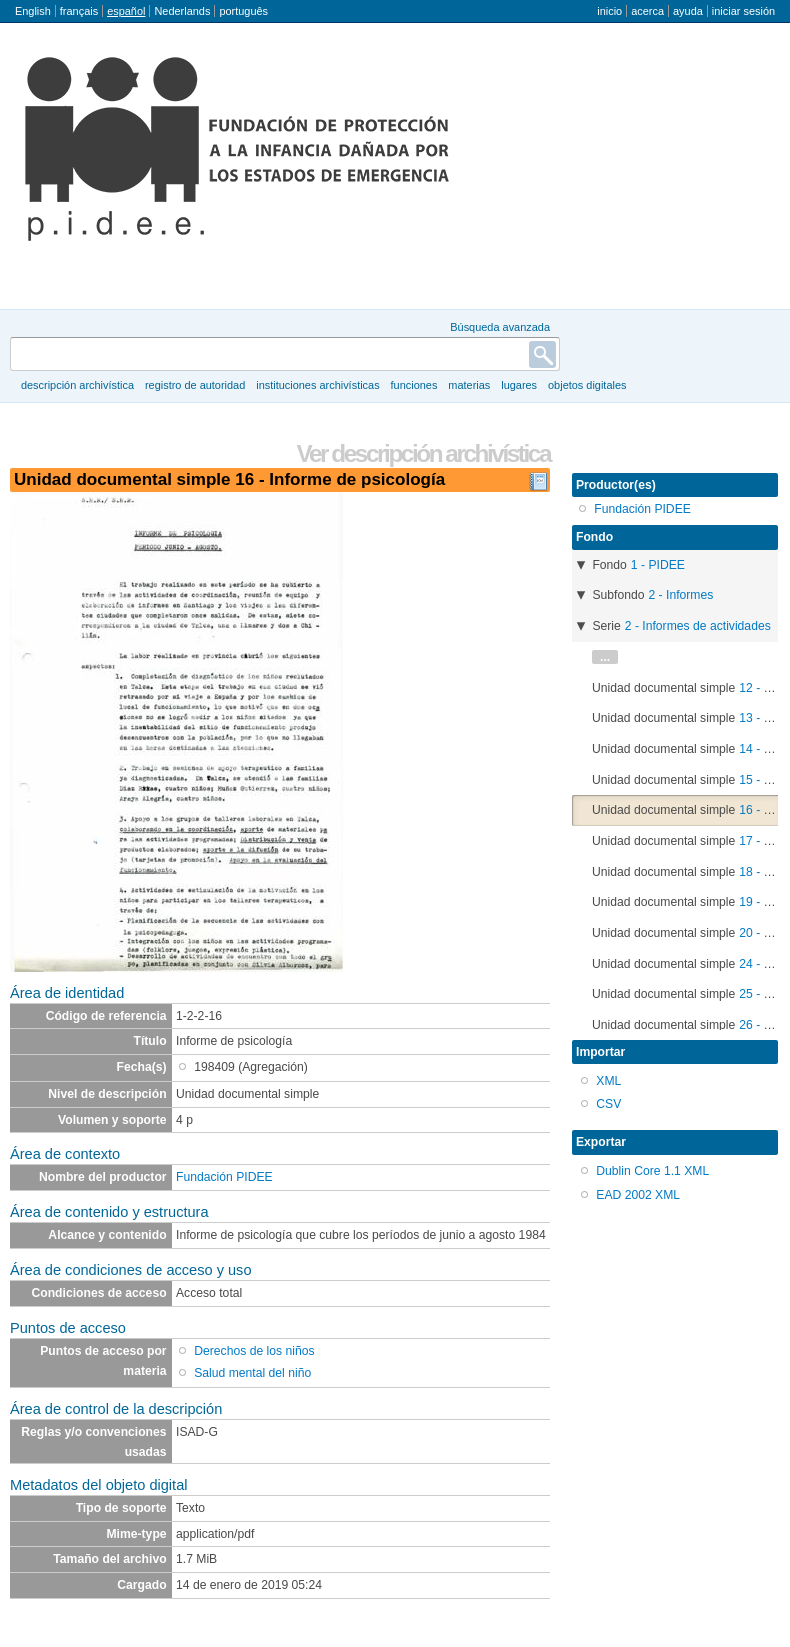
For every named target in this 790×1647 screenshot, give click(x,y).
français (79, 11)
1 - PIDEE (658, 565)
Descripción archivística (77, 385)
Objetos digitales (587, 385)
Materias (469, 385)
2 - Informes (680, 595)
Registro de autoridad (195, 385)
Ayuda (688, 11)
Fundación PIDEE (224, 1177)
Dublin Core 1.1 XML (652, 1171)
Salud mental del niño (252, 1373)
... (605, 657)
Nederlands (182, 11)
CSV (608, 1104)
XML (608, 1081)
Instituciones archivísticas (317, 385)
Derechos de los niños (254, 1351)
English (33, 11)
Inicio (609, 11)
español (126, 11)
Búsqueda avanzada (500, 327)
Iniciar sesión (743, 11)
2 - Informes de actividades (698, 626)
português (243, 11)
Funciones (414, 385)
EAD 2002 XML (638, 1195)
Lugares (519, 385)
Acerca (647, 11)
